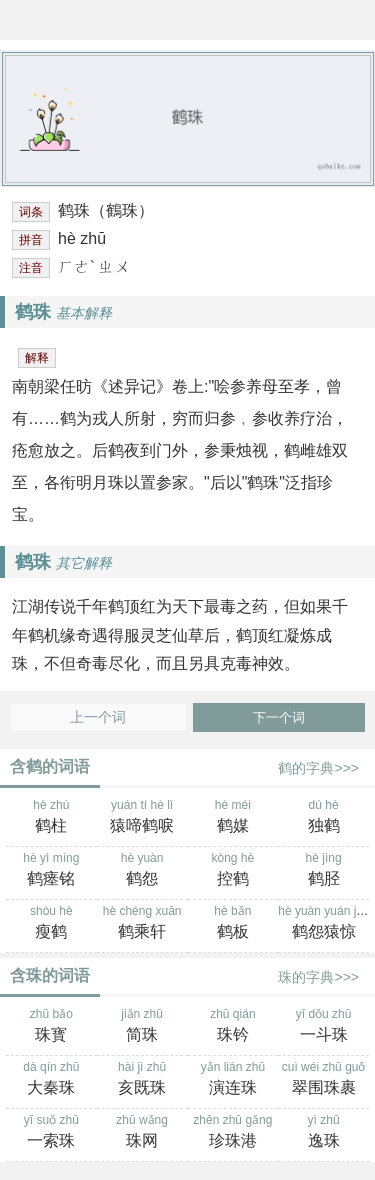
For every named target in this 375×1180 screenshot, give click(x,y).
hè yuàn (142, 871)
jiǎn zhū (142, 1027)
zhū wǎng (142, 1133)
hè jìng (323, 871)
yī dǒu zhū (323, 1027)
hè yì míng (51, 871)
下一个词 (279, 717)
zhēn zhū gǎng (233, 1133)
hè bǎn (233, 924)
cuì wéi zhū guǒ (323, 1080)
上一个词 (98, 717)
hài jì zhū (142, 1080)
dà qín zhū (51, 1080)
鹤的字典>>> (318, 768)
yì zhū (323, 1133)
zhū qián (233, 1027)
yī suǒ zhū (51, 1133)
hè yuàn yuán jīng (325, 924)
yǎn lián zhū (233, 1080)
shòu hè (51, 924)
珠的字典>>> (318, 977)
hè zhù (51, 818)
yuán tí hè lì (142, 818)
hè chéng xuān (142, 924)
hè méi (233, 818)
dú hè (323, 818)
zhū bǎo (51, 1027)
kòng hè (233, 871)
